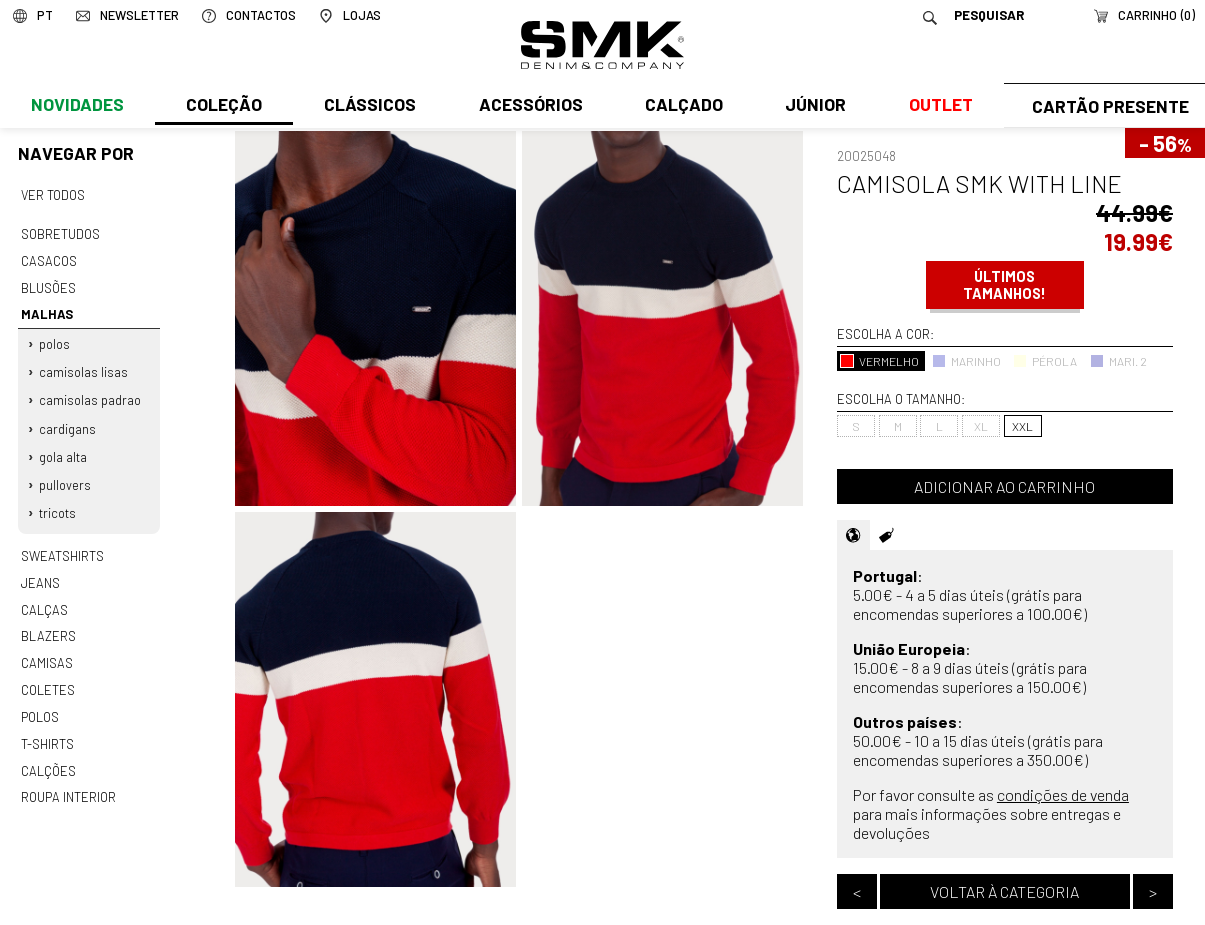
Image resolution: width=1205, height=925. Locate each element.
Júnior (811, 107)
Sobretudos (60, 232)
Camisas (46, 646)
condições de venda (1063, 794)
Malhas (45, 310)
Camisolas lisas (83, 365)
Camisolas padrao (90, 393)
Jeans (40, 569)
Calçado (680, 107)
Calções (48, 749)
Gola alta (63, 447)
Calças (43, 594)
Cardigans (67, 420)
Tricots (57, 501)
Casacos (48, 258)
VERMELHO (879, 361)
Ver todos (53, 195)
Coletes (48, 672)
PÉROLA (1045, 361)
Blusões (48, 284)
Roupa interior (68, 775)
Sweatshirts (62, 543)
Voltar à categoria (1004, 891)
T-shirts (47, 723)
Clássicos (368, 107)
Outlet (935, 107)
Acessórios (528, 107)
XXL (1022, 426)
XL (981, 426)
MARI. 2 (1118, 361)
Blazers (48, 620)
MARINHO (966, 361)
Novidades (76, 107)
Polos (54, 338)
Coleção (223, 107)
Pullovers (65, 474)
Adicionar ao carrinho (1004, 486)
